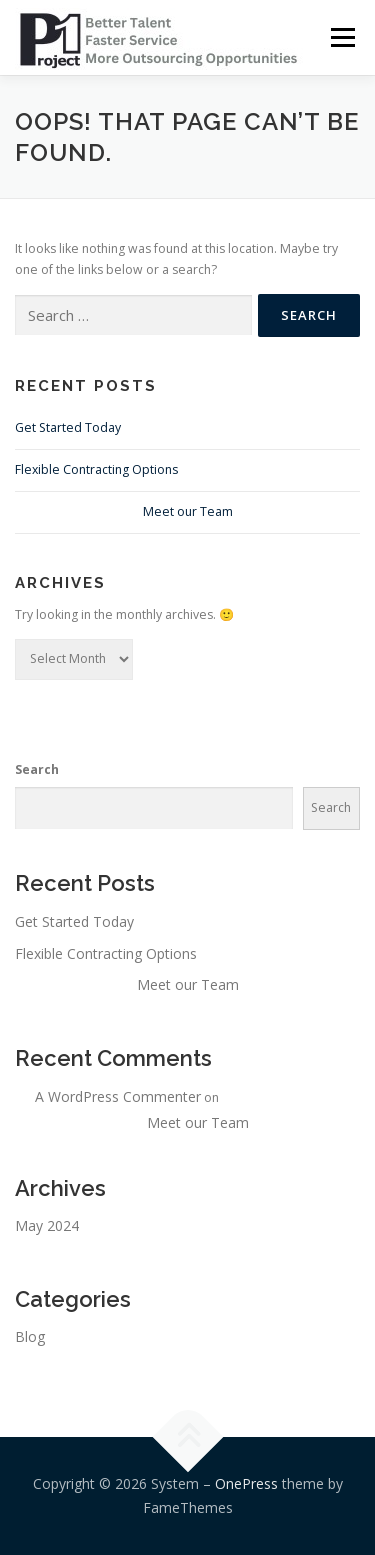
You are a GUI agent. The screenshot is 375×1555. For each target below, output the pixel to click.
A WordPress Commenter (118, 1096)
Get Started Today (68, 427)
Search (37, 769)
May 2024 (47, 1225)
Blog (30, 1336)
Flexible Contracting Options (96, 469)
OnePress (246, 1483)
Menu (341, 37)
